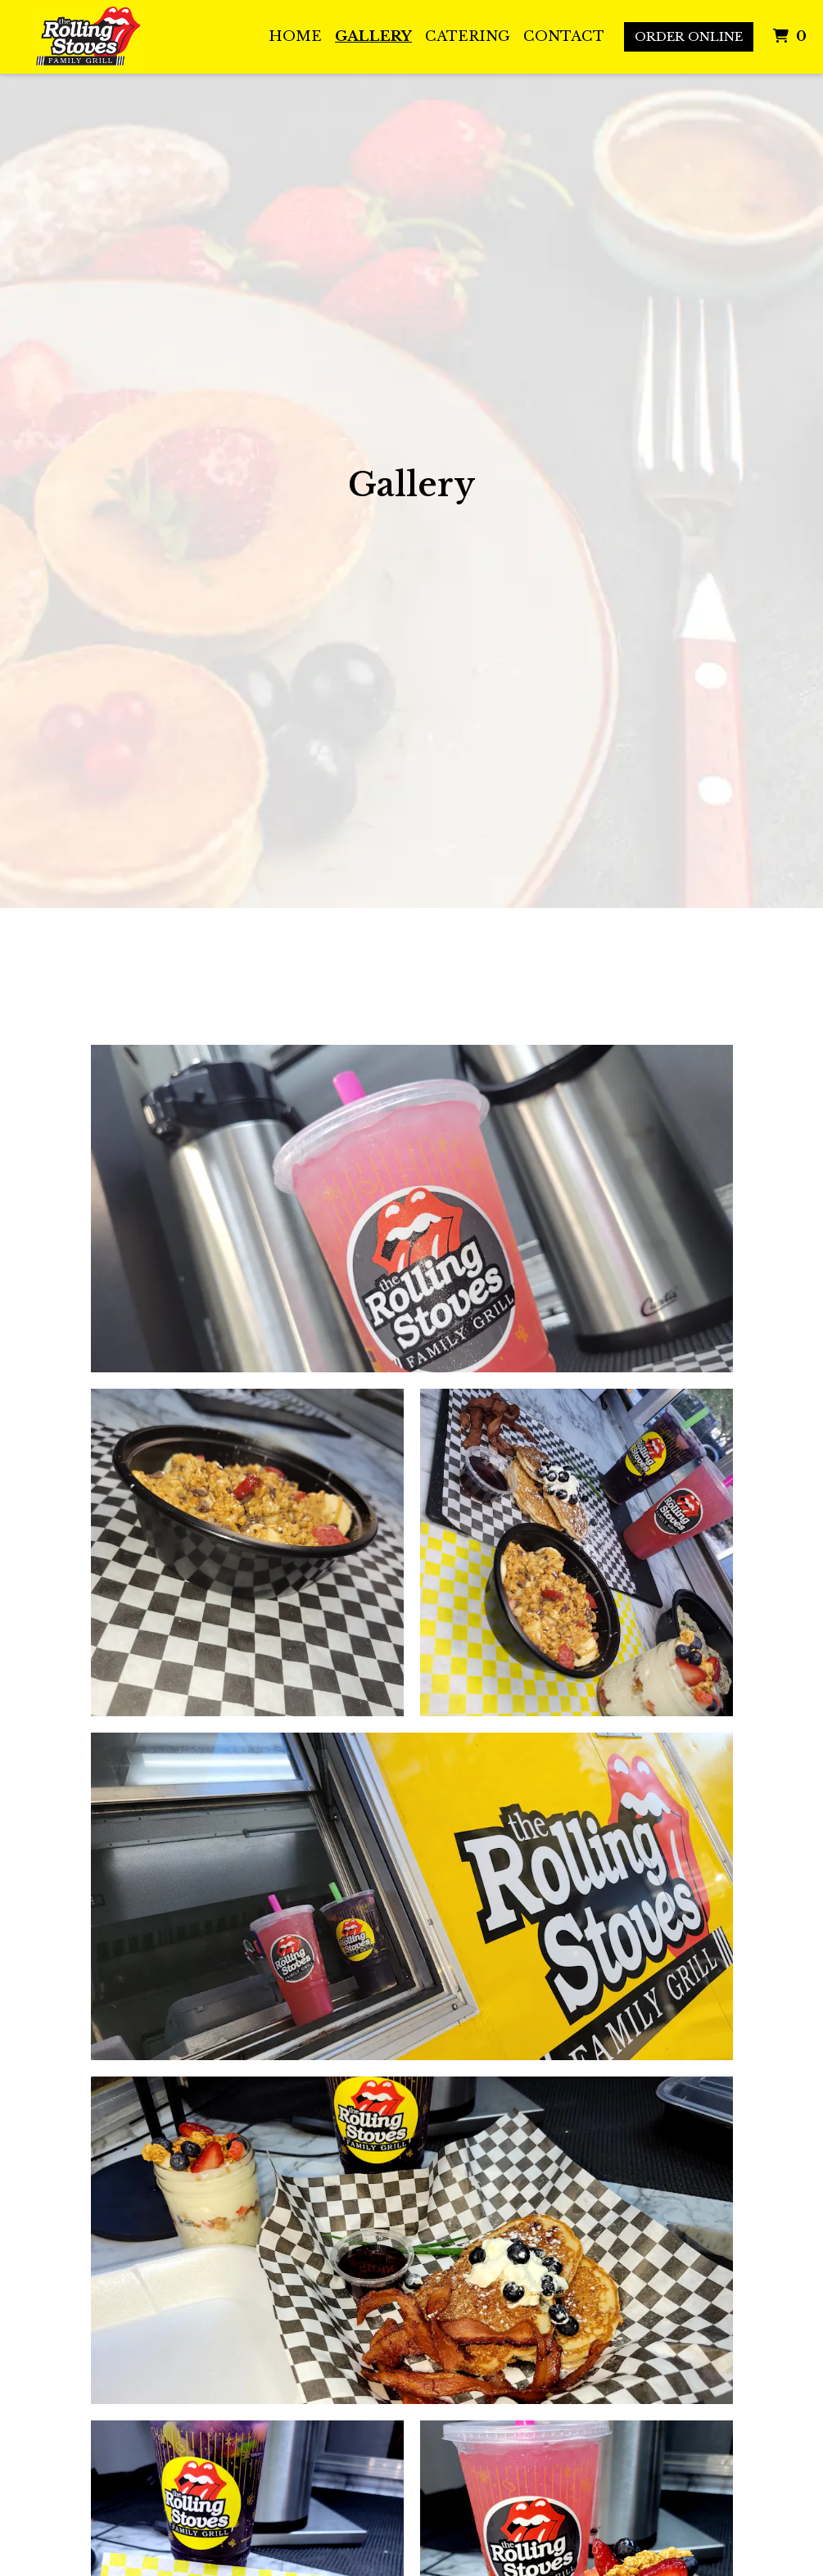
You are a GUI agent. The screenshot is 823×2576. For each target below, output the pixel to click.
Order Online (689, 36)
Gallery (373, 36)
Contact (563, 36)
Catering (467, 36)
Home (295, 36)
